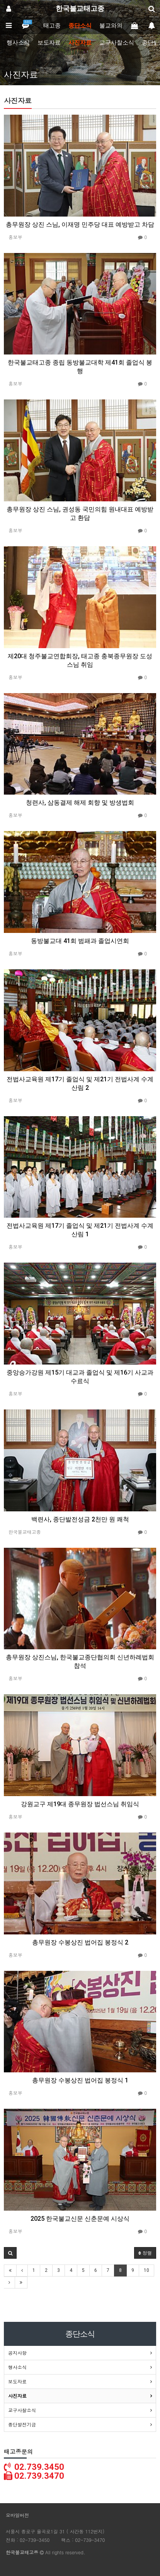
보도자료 (49, 42)
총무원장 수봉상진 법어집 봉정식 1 (80, 2080)
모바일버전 (17, 2515)
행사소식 (18, 42)
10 (146, 2270)
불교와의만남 (116, 25)
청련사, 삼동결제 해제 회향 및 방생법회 (80, 802)
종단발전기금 (22, 2424)
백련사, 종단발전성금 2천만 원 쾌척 (80, 1519)
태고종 (52, 25)
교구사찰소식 (116, 42)
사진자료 (80, 42)
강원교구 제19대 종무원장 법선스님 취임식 (80, 1804)
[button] (10, 2253)
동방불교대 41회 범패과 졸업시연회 (80, 941)
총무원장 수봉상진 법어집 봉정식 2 (80, 1942)
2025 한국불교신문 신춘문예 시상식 (80, 2218)
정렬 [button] (145, 2252)
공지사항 (17, 2352)
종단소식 (80, 25)
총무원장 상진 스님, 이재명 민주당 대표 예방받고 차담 (80, 224)
